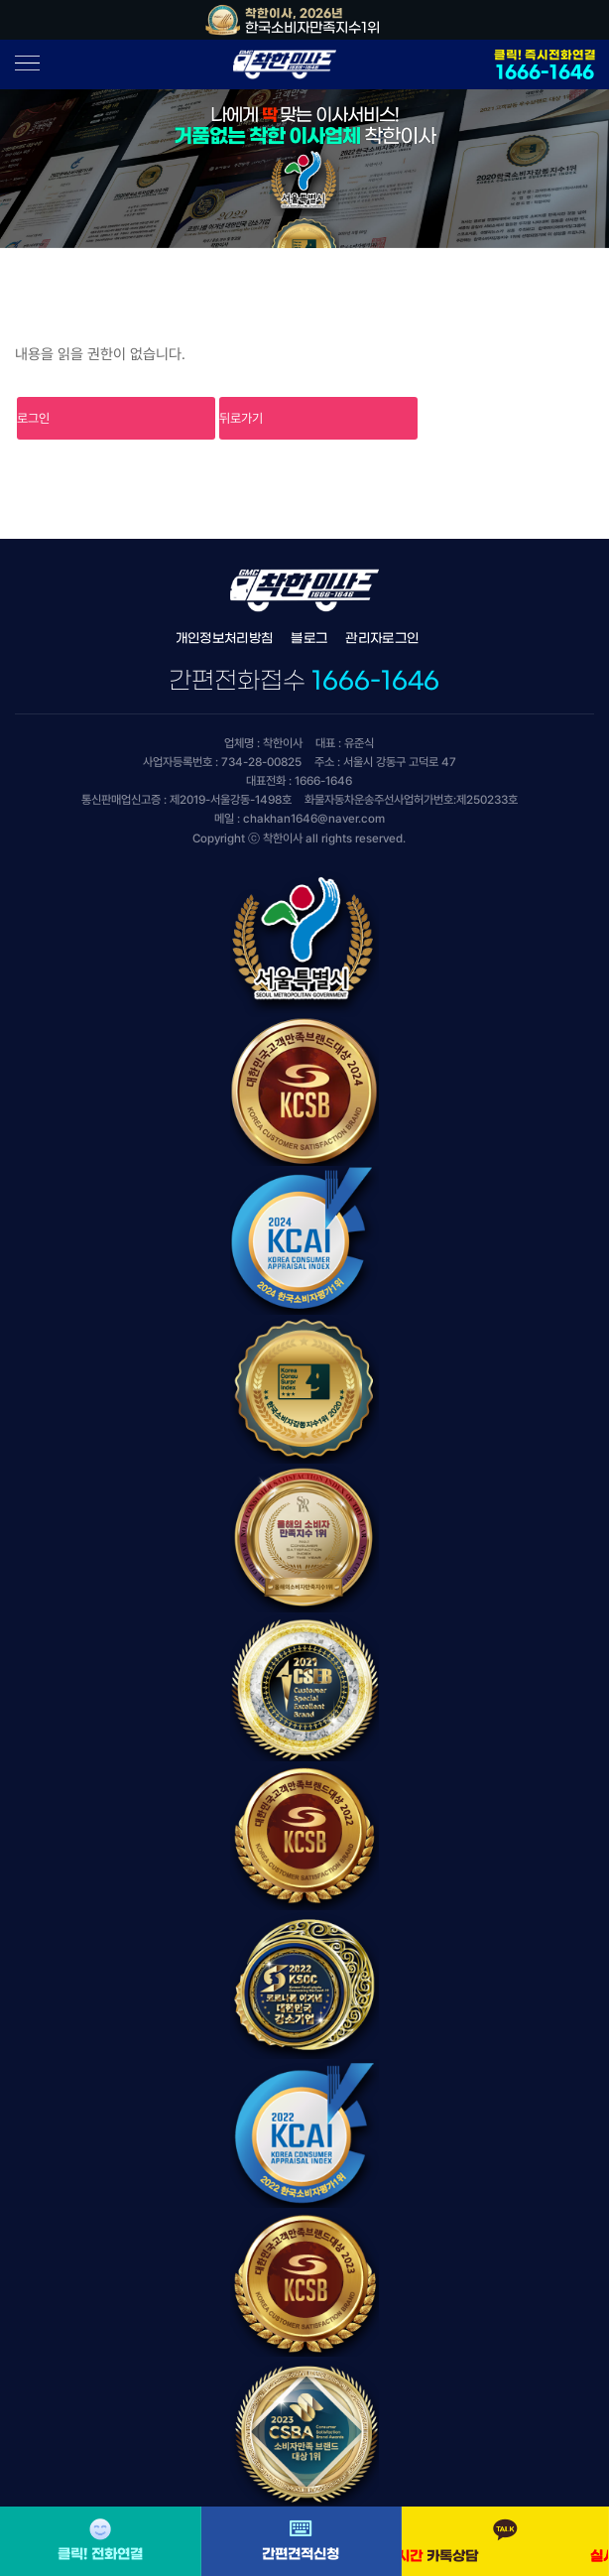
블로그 (309, 638)
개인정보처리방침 (225, 638)
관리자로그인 (382, 638)
